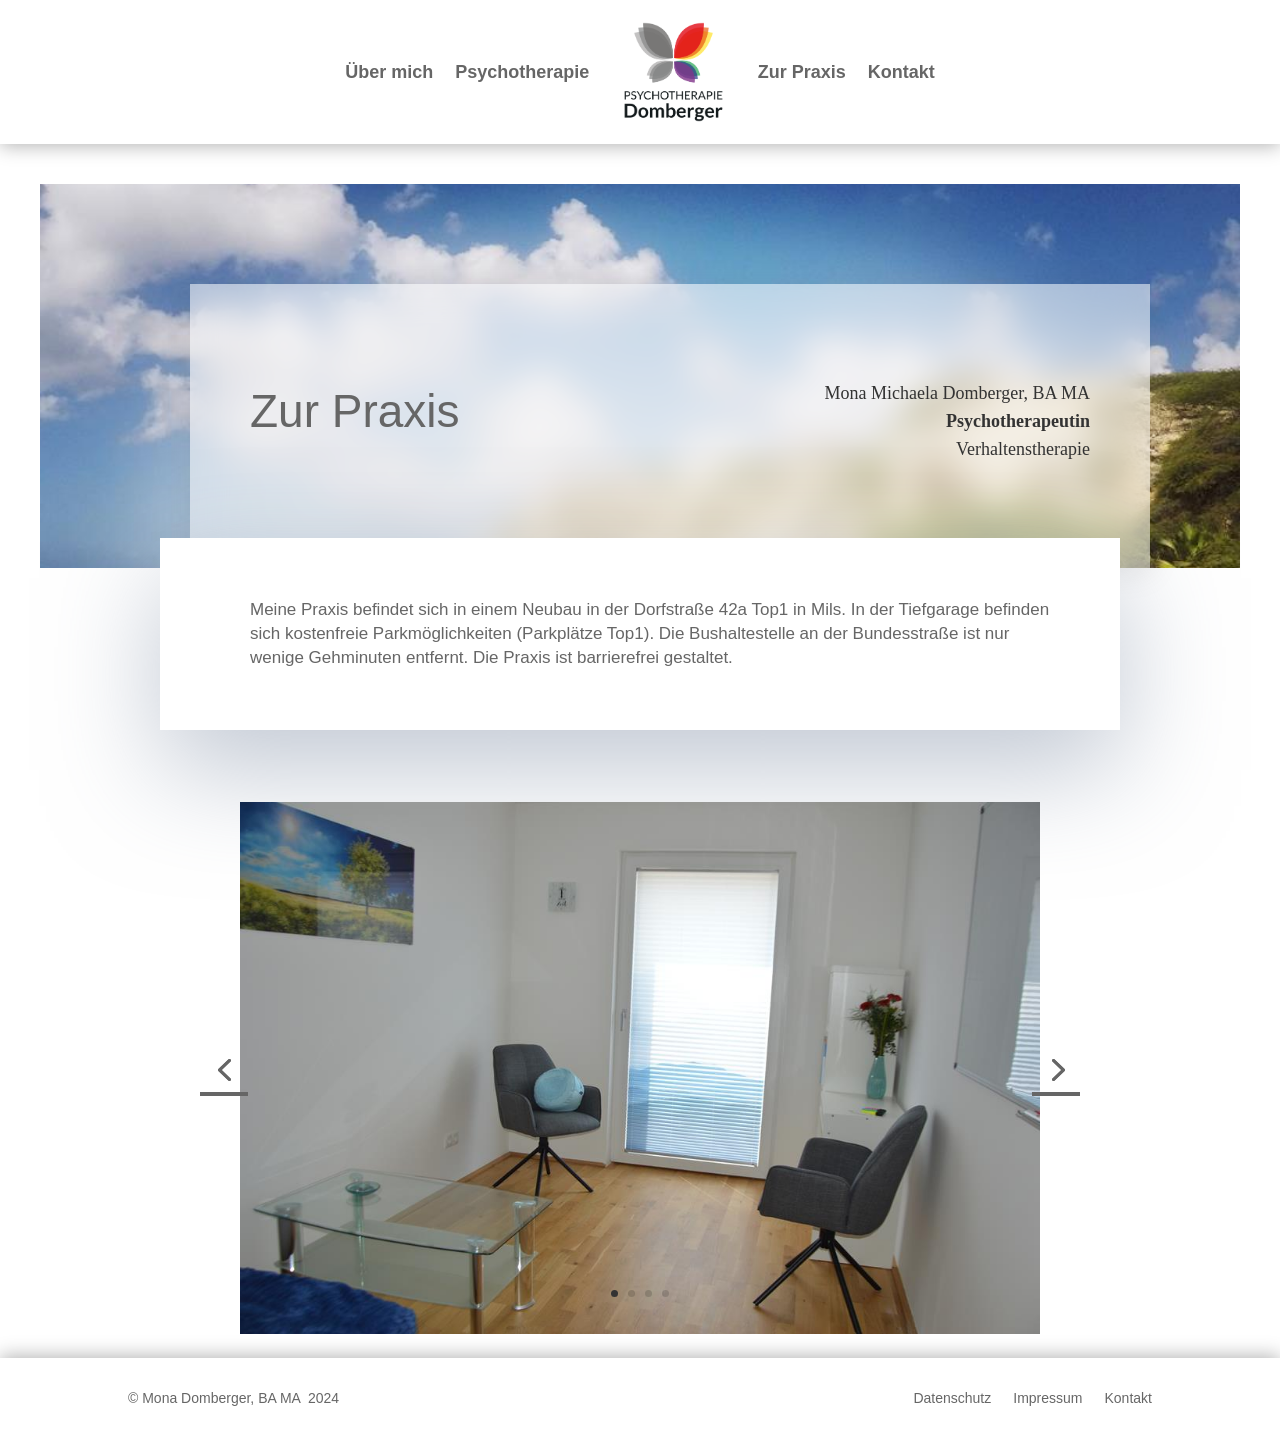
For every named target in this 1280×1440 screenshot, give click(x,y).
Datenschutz (952, 1398)
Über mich (389, 72)
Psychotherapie (522, 72)
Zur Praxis (802, 72)
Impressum (1047, 1398)
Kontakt (901, 72)
